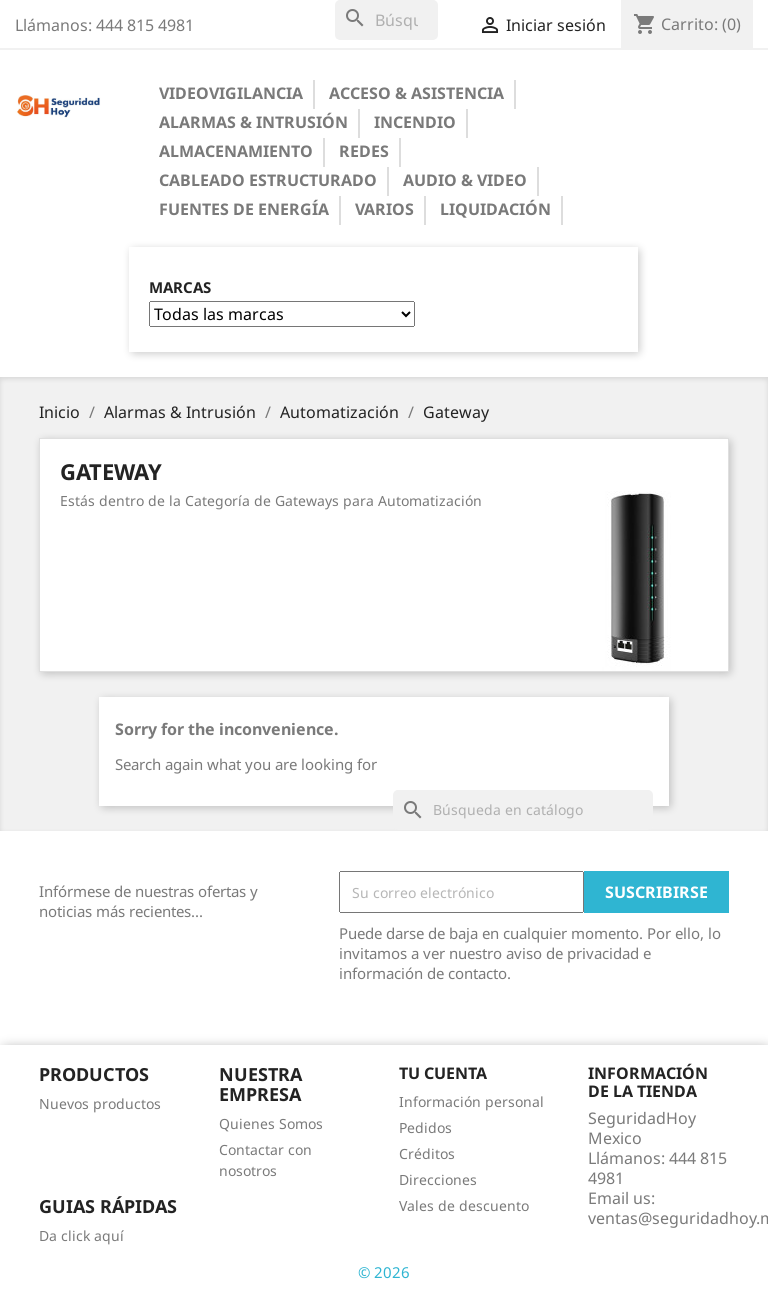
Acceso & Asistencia (416, 93)
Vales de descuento (464, 1205)
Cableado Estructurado (268, 180)
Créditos (427, 1153)
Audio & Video (465, 180)
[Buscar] (386, 20)
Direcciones (438, 1179)
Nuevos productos (100, 1103)
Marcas (180, 287)
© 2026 (384, 1272)
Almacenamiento (236, 151)
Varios (384, 209)
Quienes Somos (271, 1123)
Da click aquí (81, 1235)
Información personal (471, 1101)
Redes (364, 151)
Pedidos (425, 1127)
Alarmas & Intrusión (253, 122)
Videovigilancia (231, 93)
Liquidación (495, 209)
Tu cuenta (443, 1073)
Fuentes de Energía (244, 209)
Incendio (415, 122)
